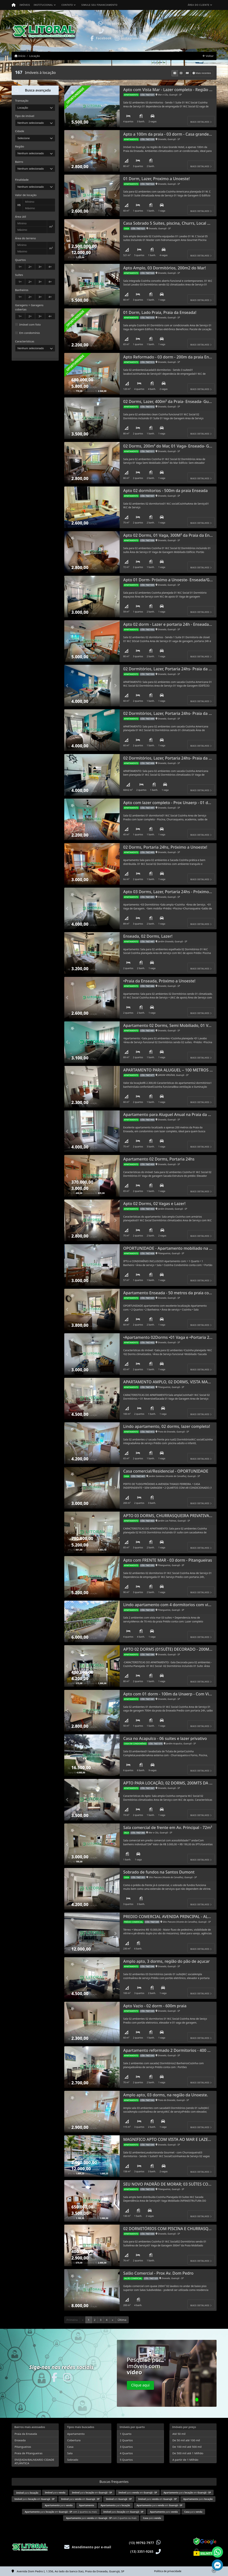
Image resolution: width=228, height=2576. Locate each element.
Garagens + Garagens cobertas (29, 307)
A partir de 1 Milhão (185, 2459)
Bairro (19, 162)
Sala (70, 2453)
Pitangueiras (23, 2447)
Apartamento (76, 2434)
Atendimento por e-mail (87, 2547)
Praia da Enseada (26, 2434)
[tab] (35, 90)
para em (92, 2492)
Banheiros (21, 290)
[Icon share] (100, 38)
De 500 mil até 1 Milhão (187, 2453)
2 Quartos (126, 2440)
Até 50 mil (179, 2434)
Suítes (19, 275)
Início (19, 56)
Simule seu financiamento (99, 4)
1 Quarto (125, 2434)
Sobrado (72, 2459)
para (27, 2492)
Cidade (19, 131)
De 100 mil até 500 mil (187, 2447)
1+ (20, 266)
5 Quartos (126, 2459)
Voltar (208, 56)
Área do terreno (25, 238)
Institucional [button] (43, 4)
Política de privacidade (167, 2571)
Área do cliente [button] (198, 4)
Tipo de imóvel (24, 116)
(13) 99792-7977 (117, 24)
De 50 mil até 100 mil (186, 2440)
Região (19, 146)
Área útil (20, 216)
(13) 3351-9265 (117, 31)
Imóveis (25, 4)
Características (24, 341)
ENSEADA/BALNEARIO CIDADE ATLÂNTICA (34, 2461)
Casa (70, 2447)
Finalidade (22, 179)
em (119, 2499)
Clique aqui (140, 2385)
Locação (34, 56)
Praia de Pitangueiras (28, 2453)
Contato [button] (67, 4)
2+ (30, 266)
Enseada (20, 2440)
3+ (40, 266)
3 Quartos (126, 2447)
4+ (50, 266)
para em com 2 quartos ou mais (61, 2511)
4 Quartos (126, 2453)
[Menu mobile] (14, 5)
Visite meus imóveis (195, 41)
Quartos (20, 260)
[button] (154, 31)
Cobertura (73, 2440)
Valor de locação (26, 195)
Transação (21, 100)
